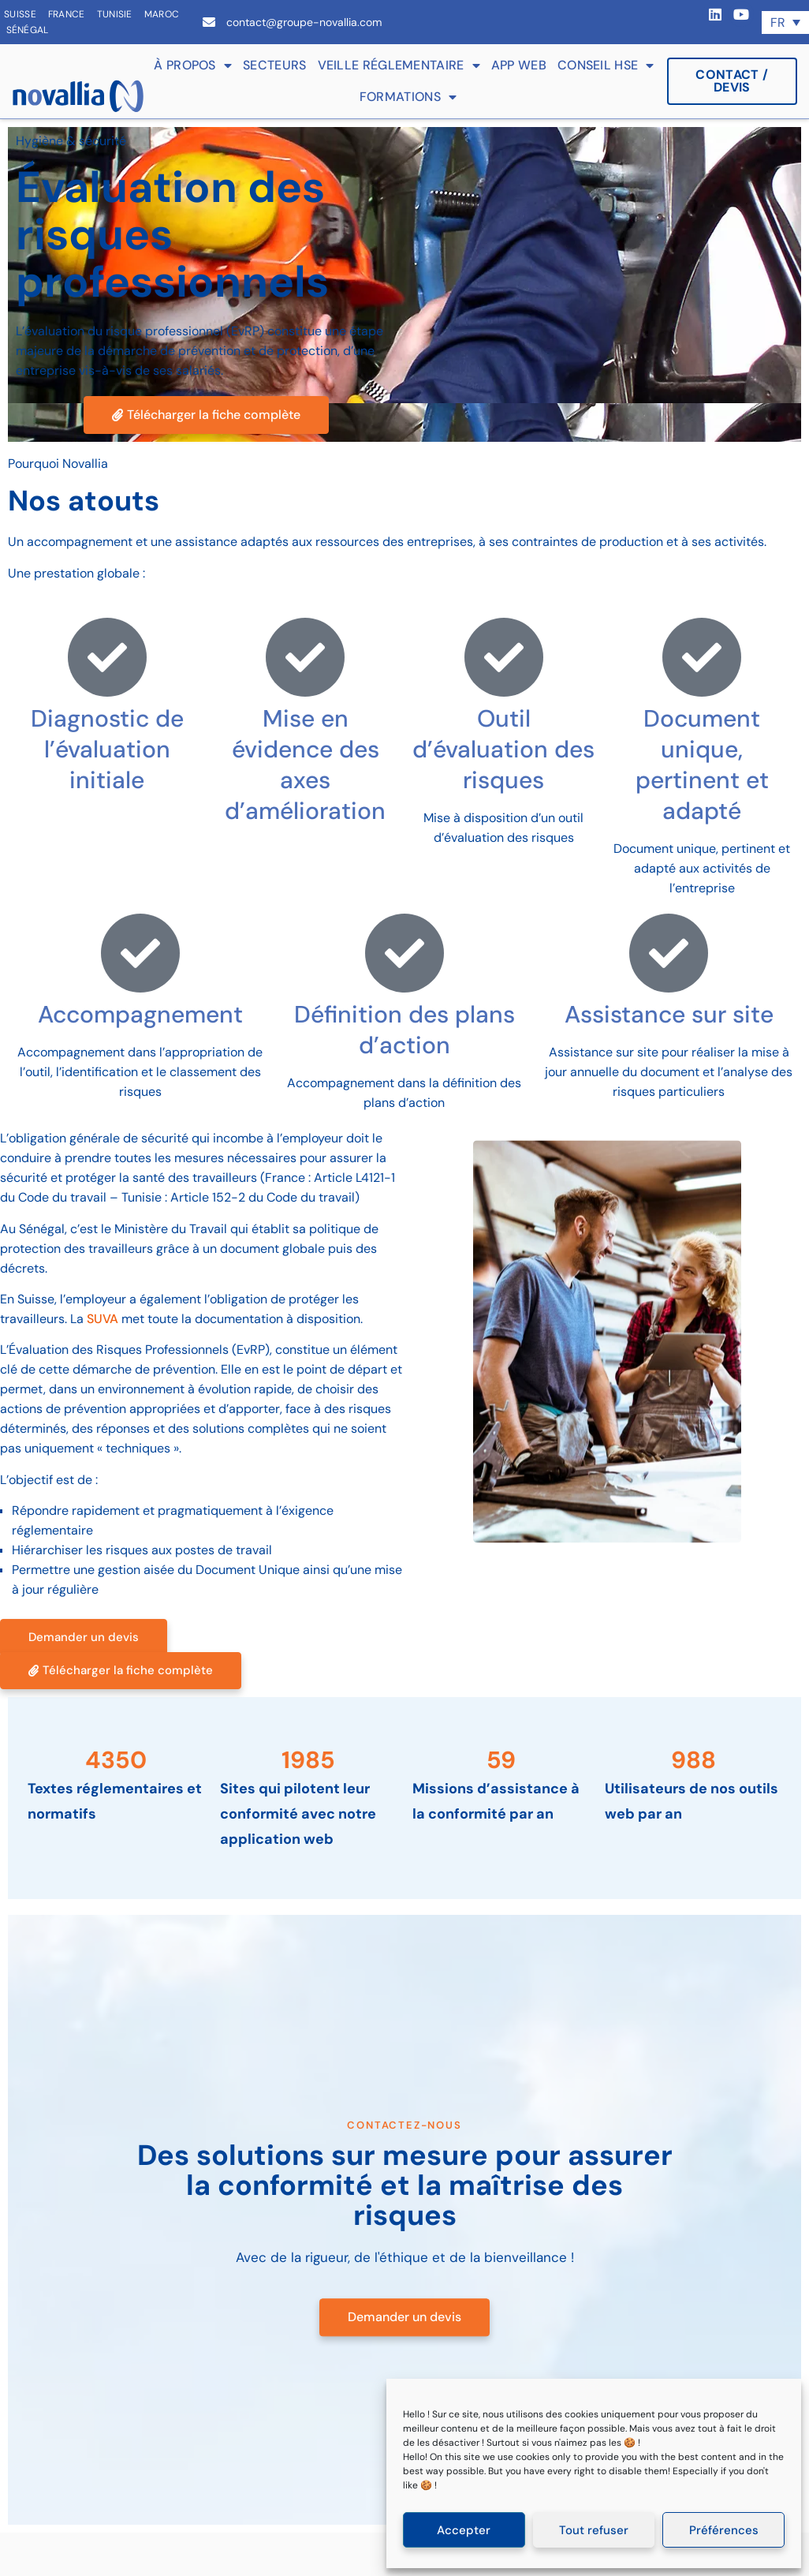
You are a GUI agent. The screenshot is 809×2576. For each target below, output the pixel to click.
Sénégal (27, 30)
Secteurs (274, 65)
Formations (408, 97)
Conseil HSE (605, 65)
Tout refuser (593, 2530)
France (66, 14)
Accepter (463, 2530)
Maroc (162, 14)
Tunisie (114, 14)
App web (518, 65)
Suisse (20, 14)
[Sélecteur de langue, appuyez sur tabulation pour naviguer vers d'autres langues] (785, 22)
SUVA (102, 1318)
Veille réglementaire (399, 65)
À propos (193, 65)
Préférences (724, 2530)
